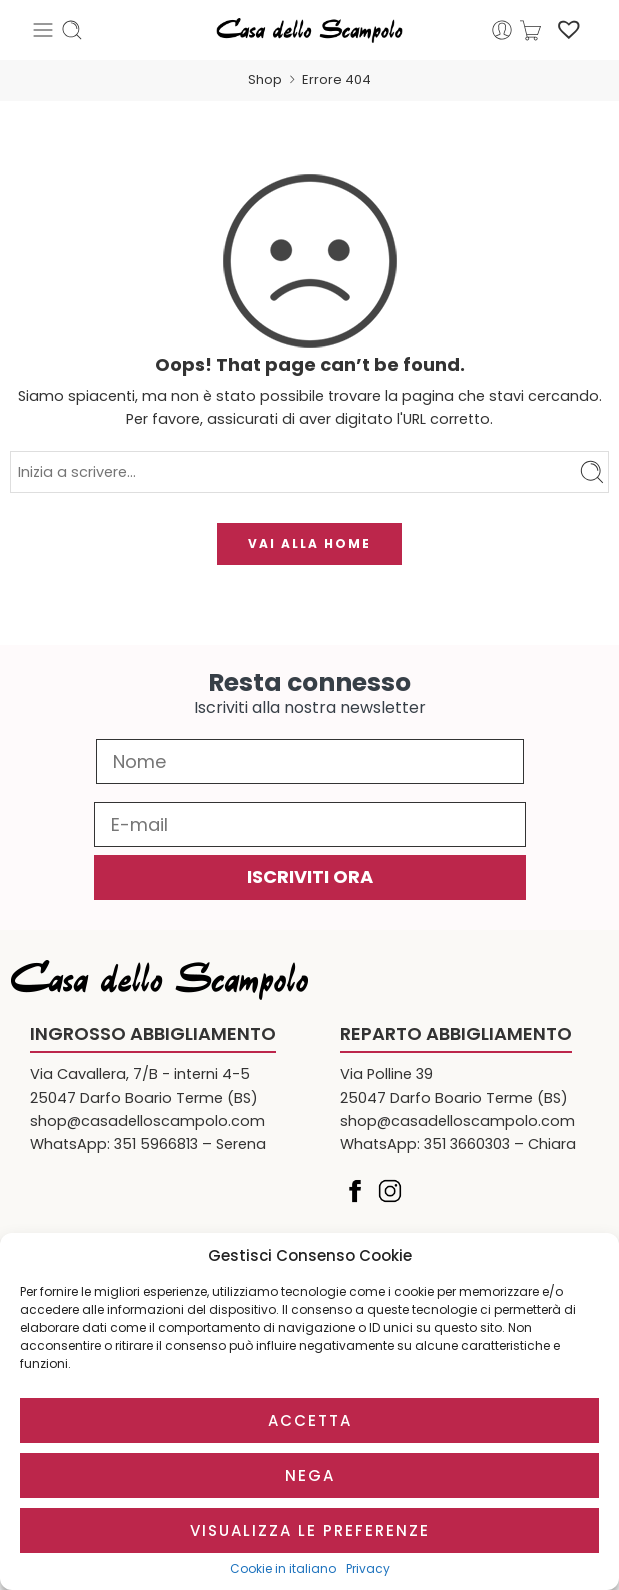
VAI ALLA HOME (309, 543)
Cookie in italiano (283, 1569)
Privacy (368, 1569)
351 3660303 (467, 1144)
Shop (265, 79)
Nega (310, 1475)
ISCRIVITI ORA (310, 876)
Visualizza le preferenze (310, 1530)
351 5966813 (156, 1144)
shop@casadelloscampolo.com (147, 1121)
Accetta (310, 1420)
